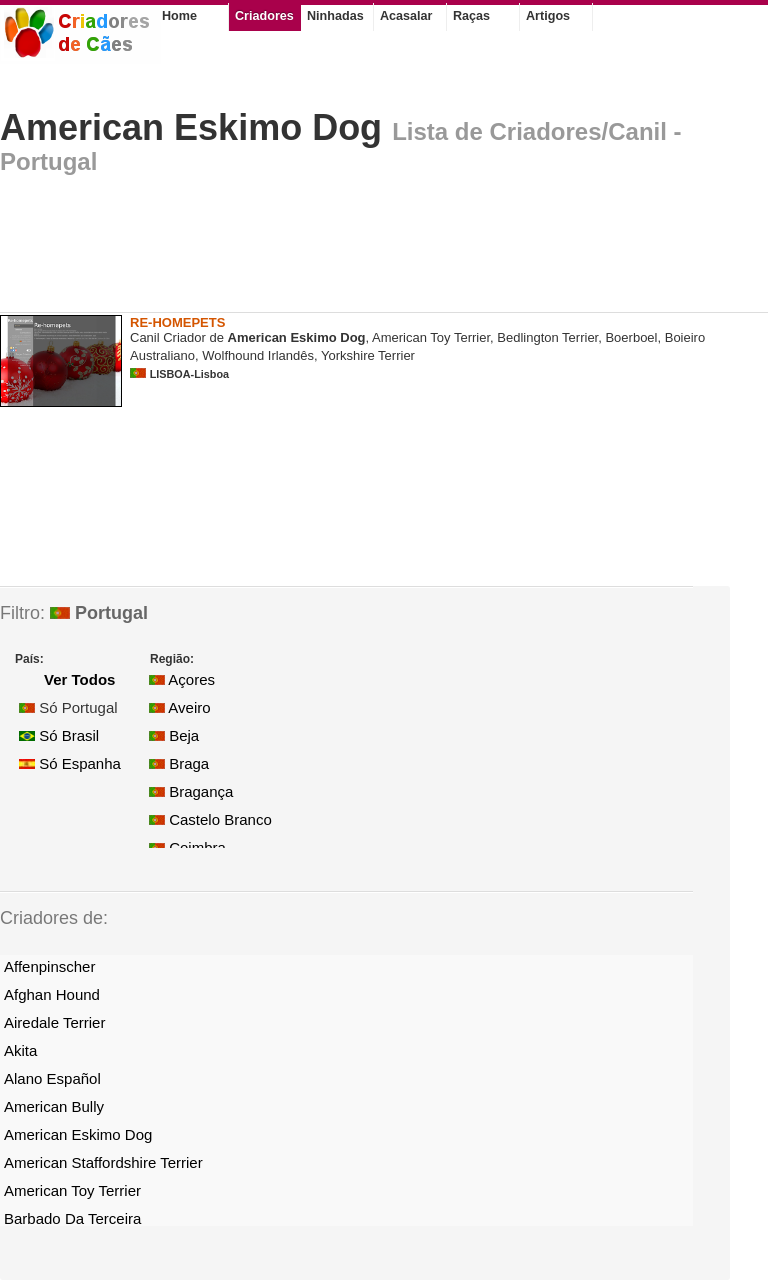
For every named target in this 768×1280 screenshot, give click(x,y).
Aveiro (180, 707)
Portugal (99, 613)
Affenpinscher (49, 966)
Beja (174, 735)
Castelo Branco (210, 819)
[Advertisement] (364, 249)
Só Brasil (59, 735)
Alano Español (52, 1078)
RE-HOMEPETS (177, 322)
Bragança (191, 791)
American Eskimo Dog (191, 127)
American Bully (54, 1106)
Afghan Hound (52, 994)
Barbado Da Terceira (72, 1218)
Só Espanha (70, 763)
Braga (179, 763)
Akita (20, 1050)
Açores (182, 679)
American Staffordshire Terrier (103, 1162)
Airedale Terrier (54, 1022)
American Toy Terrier (72, 1190)
